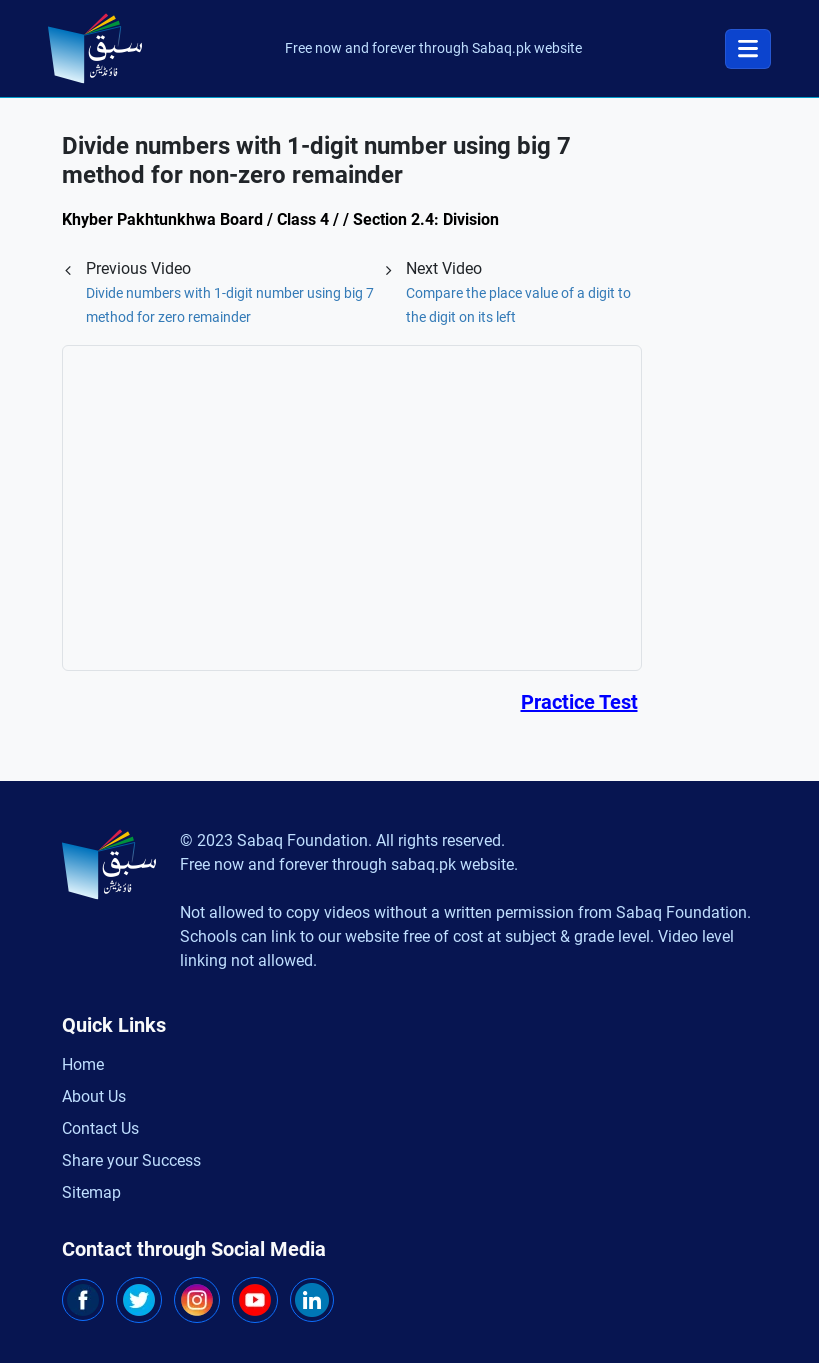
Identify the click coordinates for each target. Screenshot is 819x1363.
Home (83, 1064)
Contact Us (100, 1128)
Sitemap (91, 1192)
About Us (94, 1096)
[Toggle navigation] (748, 49)
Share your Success (131, 1160)
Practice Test (579, 702)
